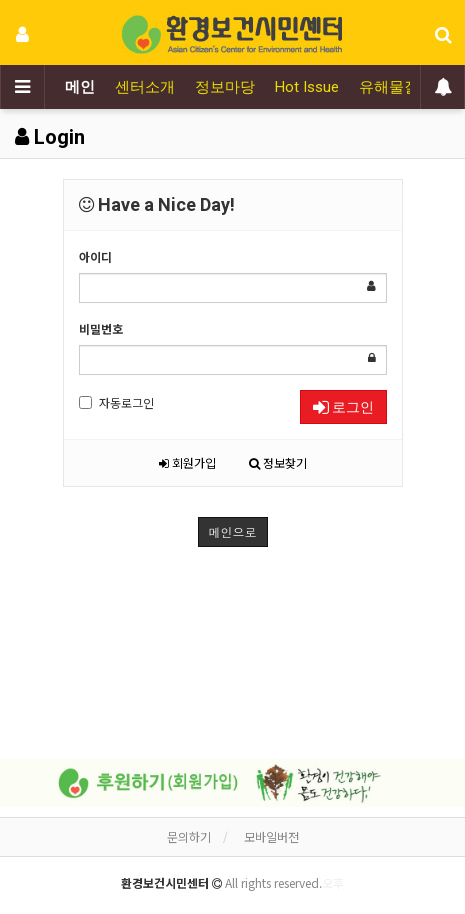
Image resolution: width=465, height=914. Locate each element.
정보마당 (225, 87)
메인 (80, 87)
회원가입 (187, 462)
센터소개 (145, 87)
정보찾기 (278, 462)
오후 (333, 882)
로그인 (343, 407)
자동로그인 (116, 402)
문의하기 (189, 836)
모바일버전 (271, 836)
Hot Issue (307, 87)
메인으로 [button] (233, 531)
